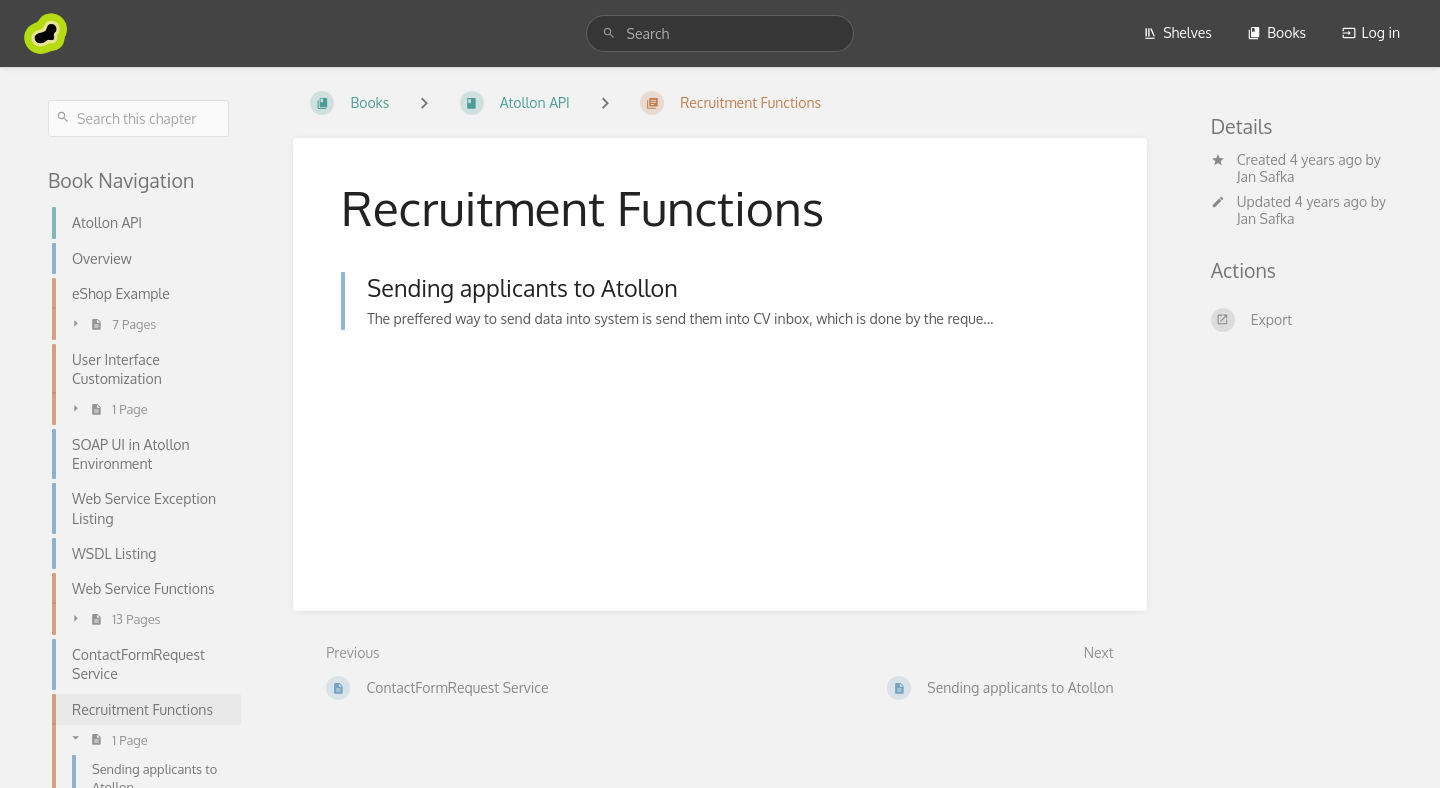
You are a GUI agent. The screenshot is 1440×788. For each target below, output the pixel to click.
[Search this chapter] (138, 118)
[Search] (609, 33)
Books (1276, 32)
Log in (1371, 32)
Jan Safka (1266, 176)
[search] (720, 33)
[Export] (1301, 320)
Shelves (1177, 32)
